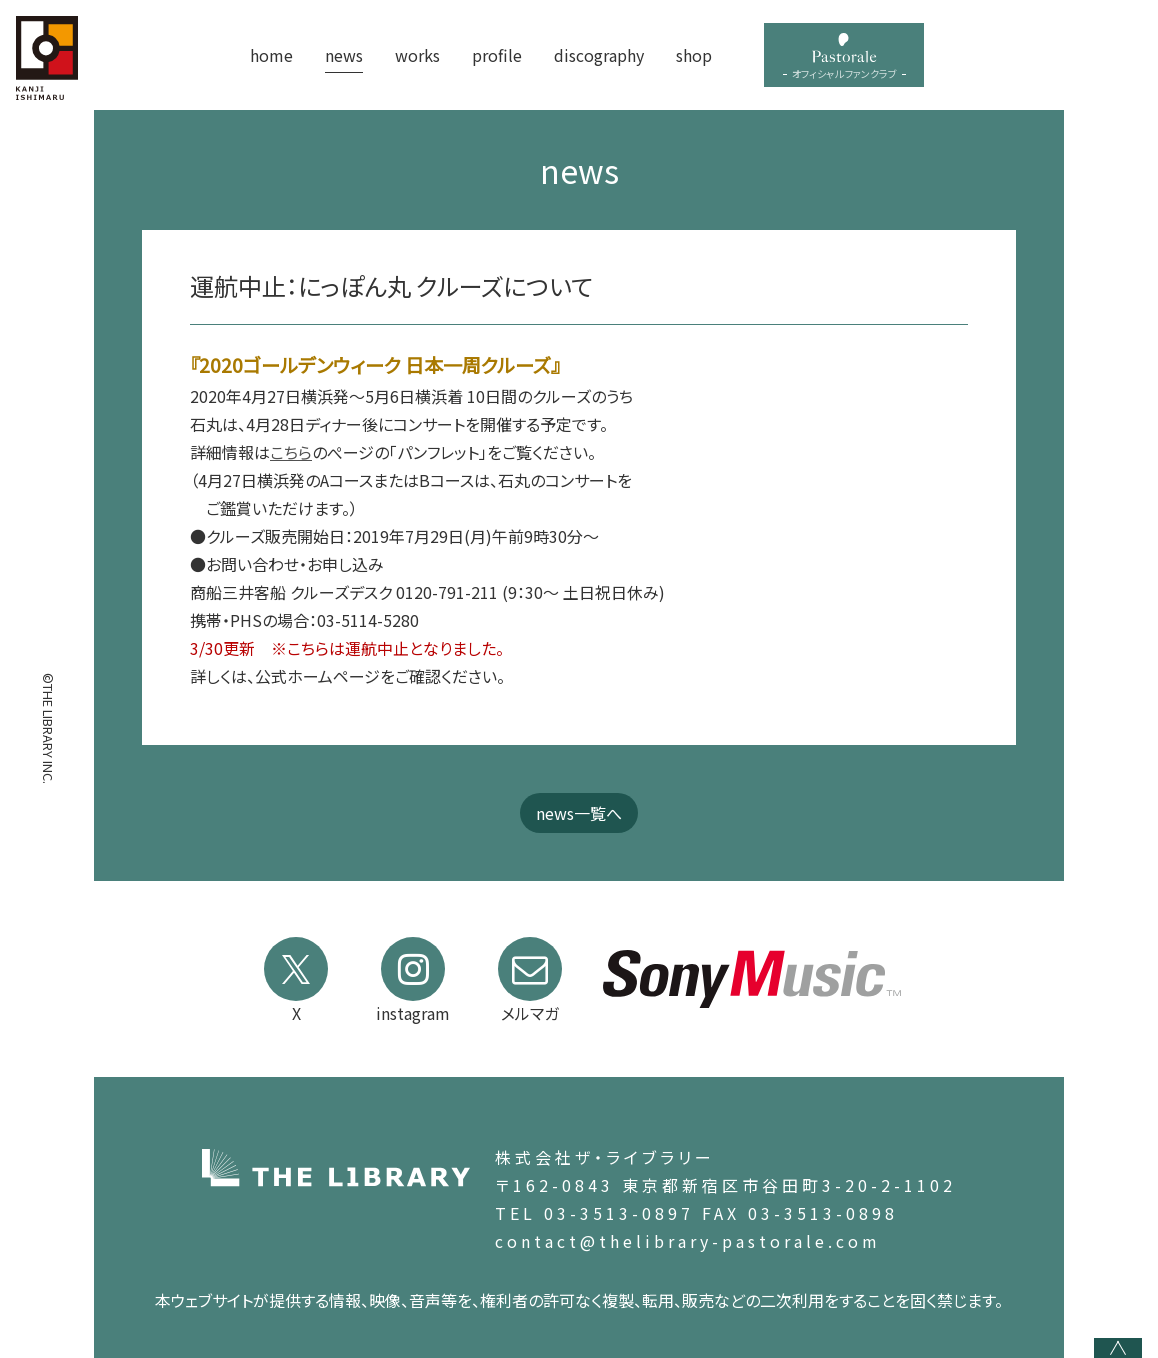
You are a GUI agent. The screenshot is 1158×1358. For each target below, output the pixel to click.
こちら (291, 452)
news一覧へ (579, 813)
